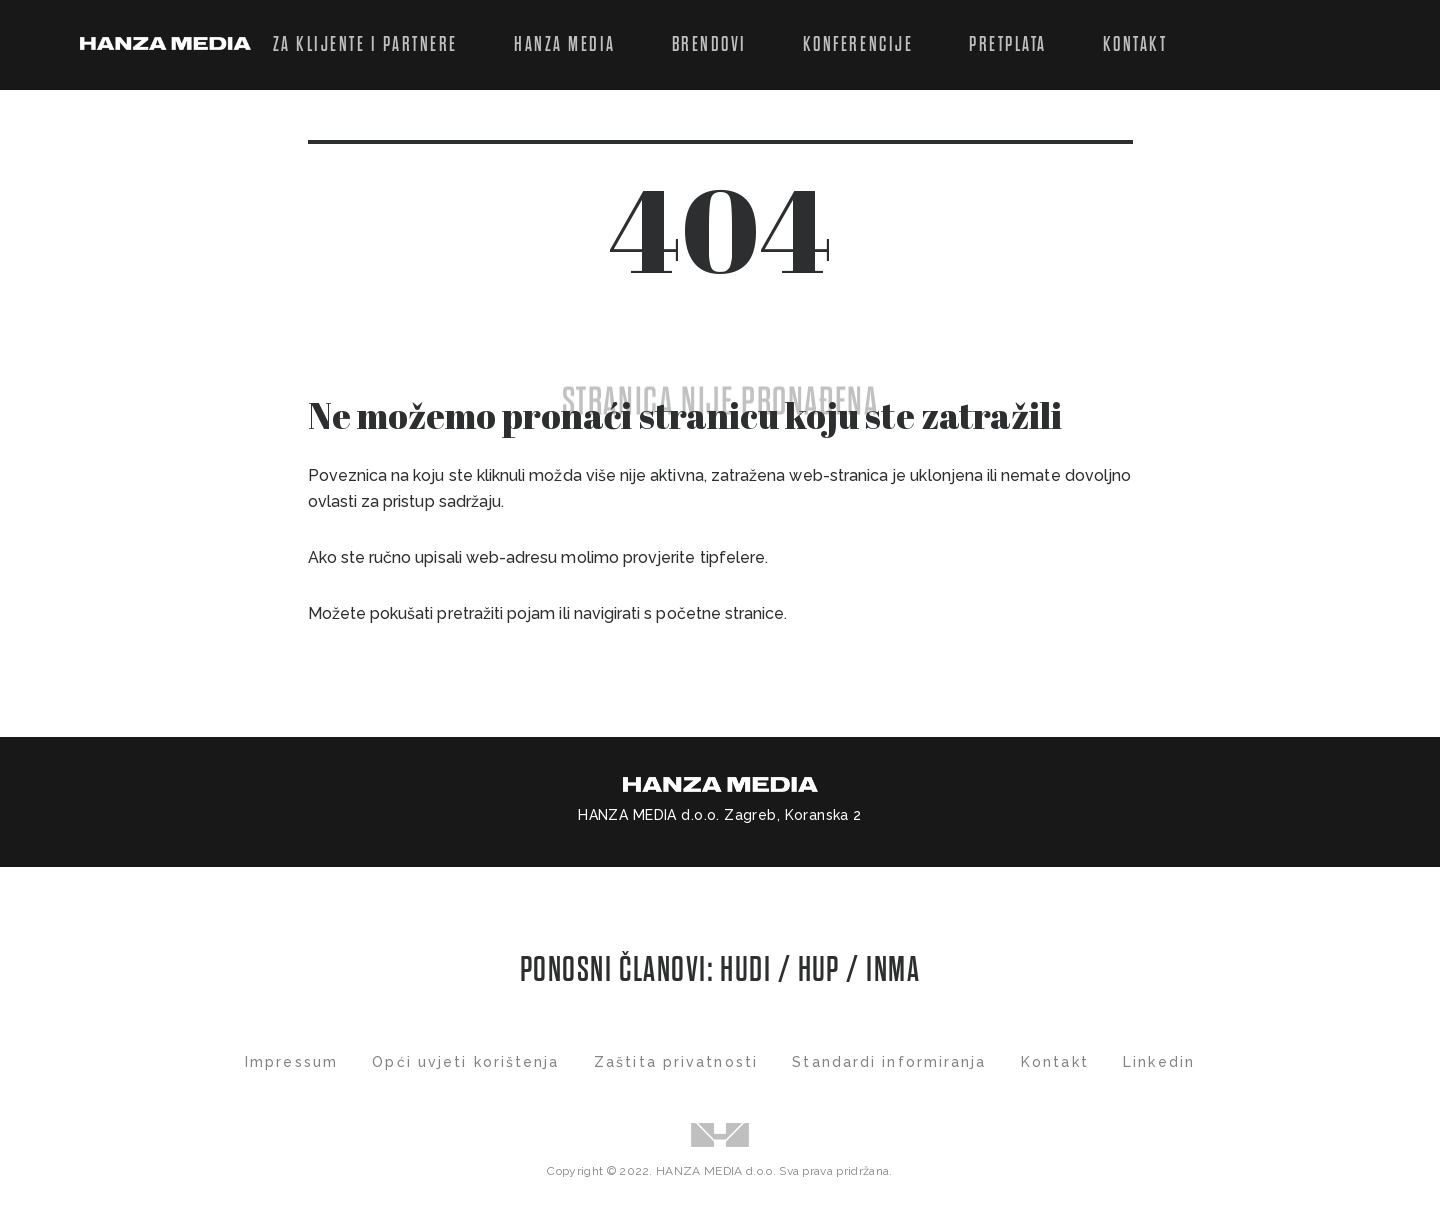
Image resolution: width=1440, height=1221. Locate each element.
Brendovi (709, 44)
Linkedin (1159, 1062)
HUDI (748, 970)
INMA (893, 970)
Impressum (291, 1062)
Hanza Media (565, 44)
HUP (819, 970)
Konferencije (858, 44)
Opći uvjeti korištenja (465, 1062)
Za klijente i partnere (365, 44)
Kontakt (1135, 44)
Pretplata (1008, 44)
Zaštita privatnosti (676, 1062)
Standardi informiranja (889, 1062)
